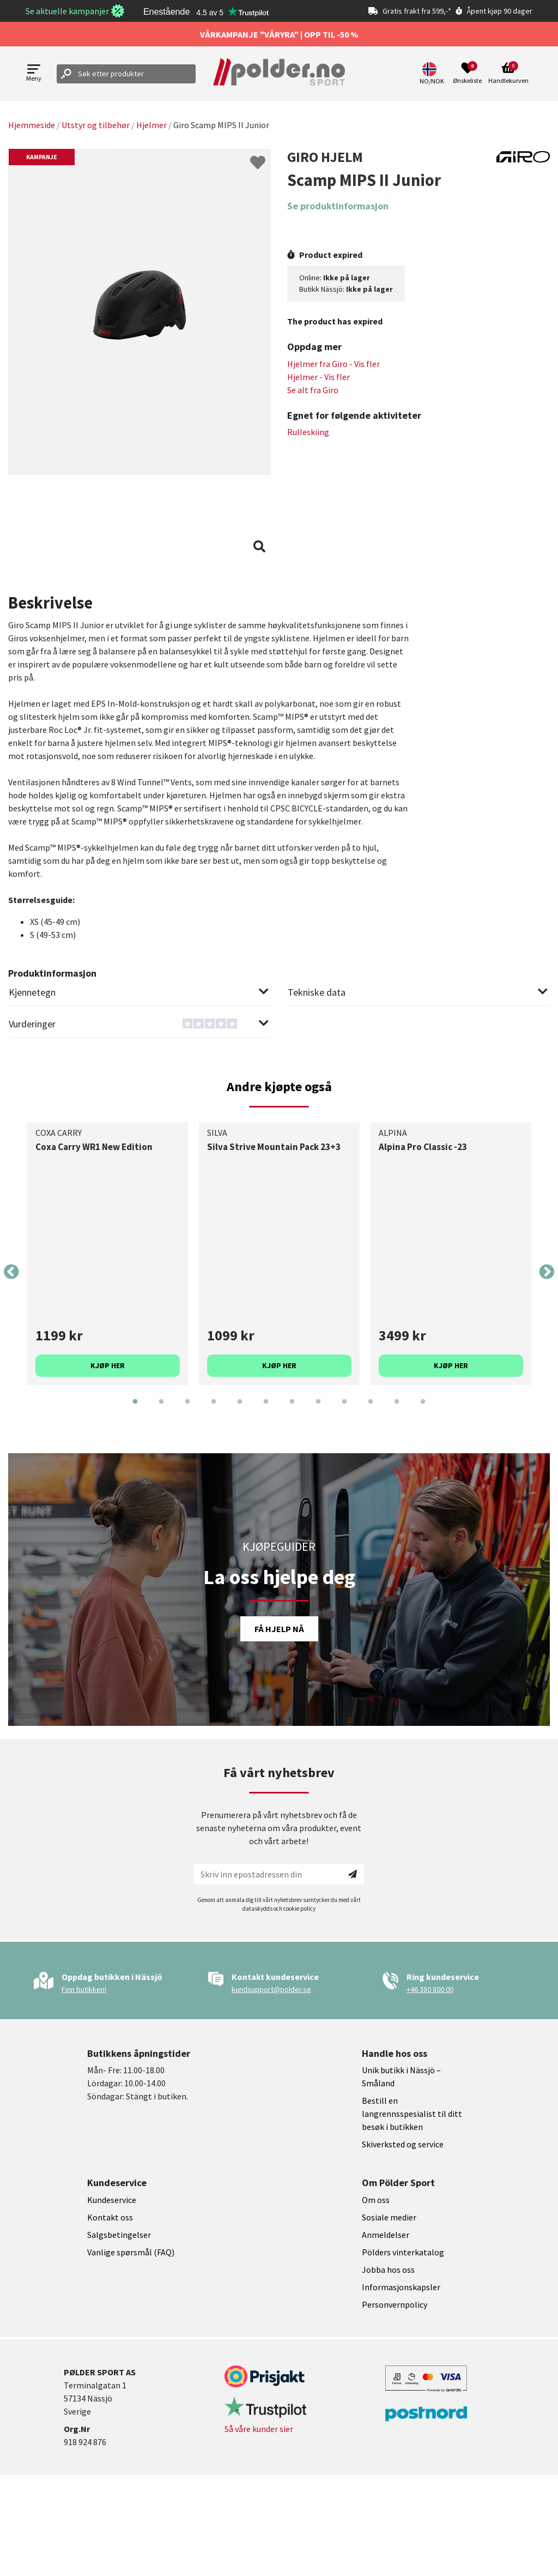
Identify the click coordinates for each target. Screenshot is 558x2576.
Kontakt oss (110, 2217)
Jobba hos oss (388, 2269)
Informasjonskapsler (401, 2287)
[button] (433, 73)
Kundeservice (111, 2199)
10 (370, 1410)
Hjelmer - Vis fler (318, 376)
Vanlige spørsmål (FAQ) (130, 2252)
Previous (11, 1272)
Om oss (376, 2199)
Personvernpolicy (394, 2304)
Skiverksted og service (403, 2144)
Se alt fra (312, 389)
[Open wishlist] (467, 73)
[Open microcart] (508, 73)
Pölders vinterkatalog (403, 2252)
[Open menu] (33, 73)
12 (423, 1410)
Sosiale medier (389, 2217)
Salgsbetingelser (119, 2234)
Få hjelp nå (279, 1628)
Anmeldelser (385, 2234)
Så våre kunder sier (259, 2428)
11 (397, 1410)
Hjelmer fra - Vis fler (333, 363)
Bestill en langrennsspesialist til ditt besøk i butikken (412, 2113)
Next (546, 1272)
